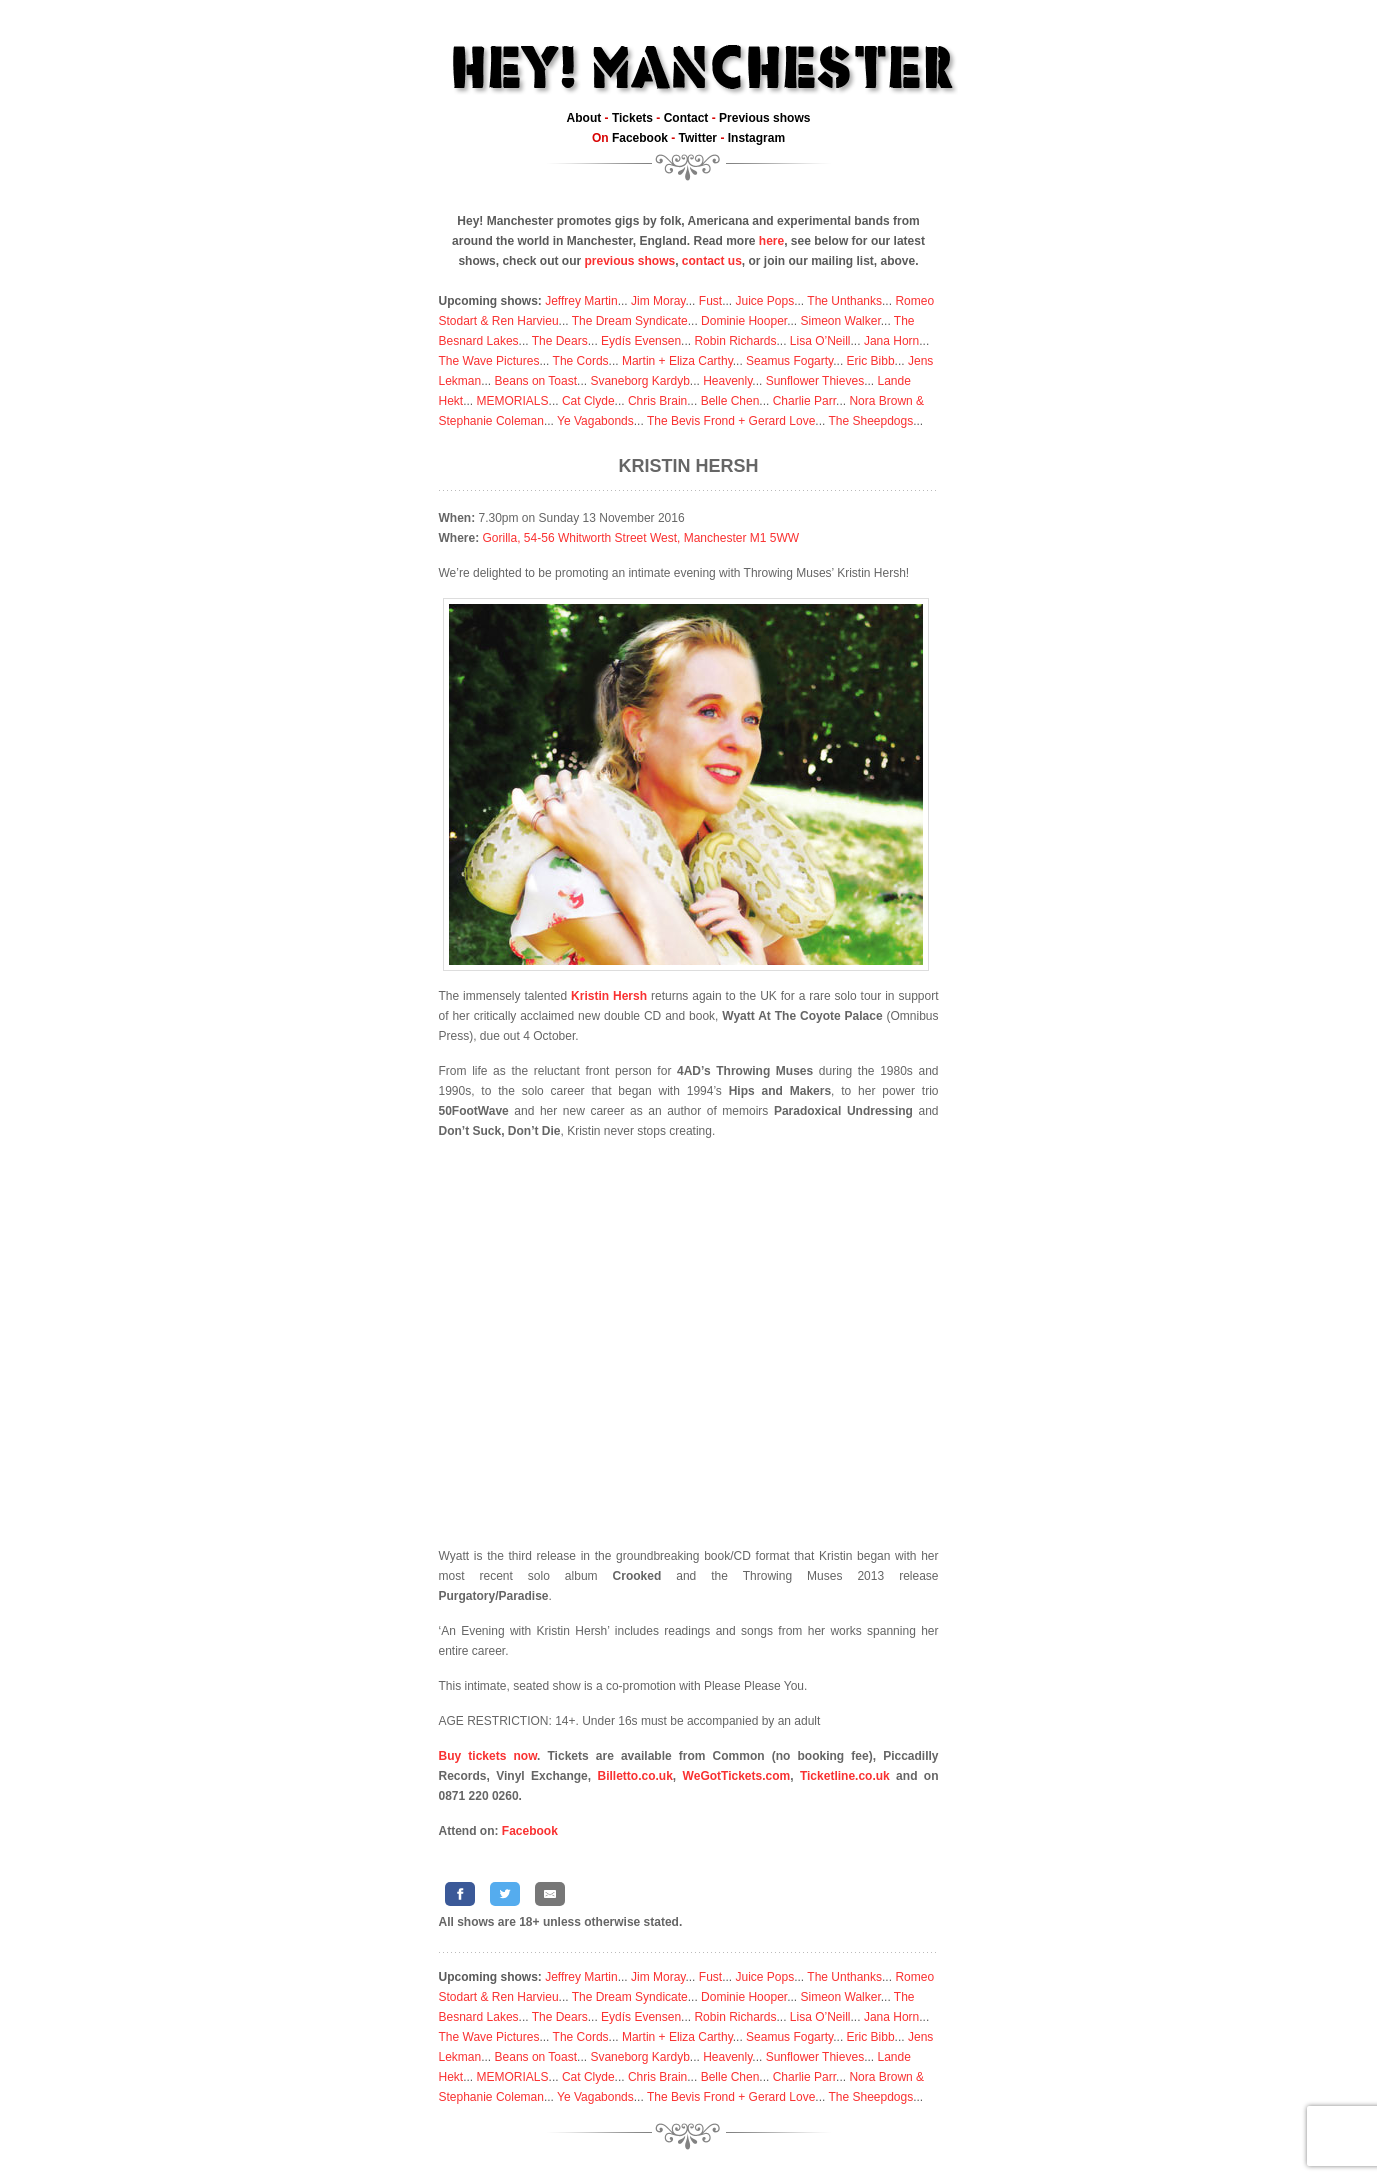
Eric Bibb (871, 361)
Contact (686, 118)
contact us (712, 261)
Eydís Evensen (641, 341)
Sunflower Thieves (815, 381)
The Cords (581, 361)
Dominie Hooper (744, 321)
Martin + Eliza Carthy (677, 361)
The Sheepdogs (870, 421)
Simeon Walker (840, 321)
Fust (710, 301)
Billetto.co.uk (635, 1776)
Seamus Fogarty (789, 361)
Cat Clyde (588, 401)
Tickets (632, 118)
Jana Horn (891, 341)
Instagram (756, 138)
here (771, 241)
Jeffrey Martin (581, 301)
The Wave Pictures (489, 361)
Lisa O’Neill (820, 341)
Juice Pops (764, 301)
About (584, 118)
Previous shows (764, 118)
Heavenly (727, 381)
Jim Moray (658, 301)
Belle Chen (730, 401)
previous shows (629, 261)
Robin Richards (735, 341)
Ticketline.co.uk (845, 1776)
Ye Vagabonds (595, 421)
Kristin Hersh (688, 466)
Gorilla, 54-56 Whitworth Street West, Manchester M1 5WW (641, 538)
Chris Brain (657, 401)
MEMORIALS (513, 401)
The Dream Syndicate (630, 321)
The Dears (560, 341)
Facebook (640, 138)
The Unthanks (844, 301)
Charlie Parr (804, 401)
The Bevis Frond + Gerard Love (731, 421)
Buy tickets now (488, 1756)
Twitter (698, 138)
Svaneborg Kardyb (639, 381)
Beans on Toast (536, 381)
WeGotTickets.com (737, 1776)
